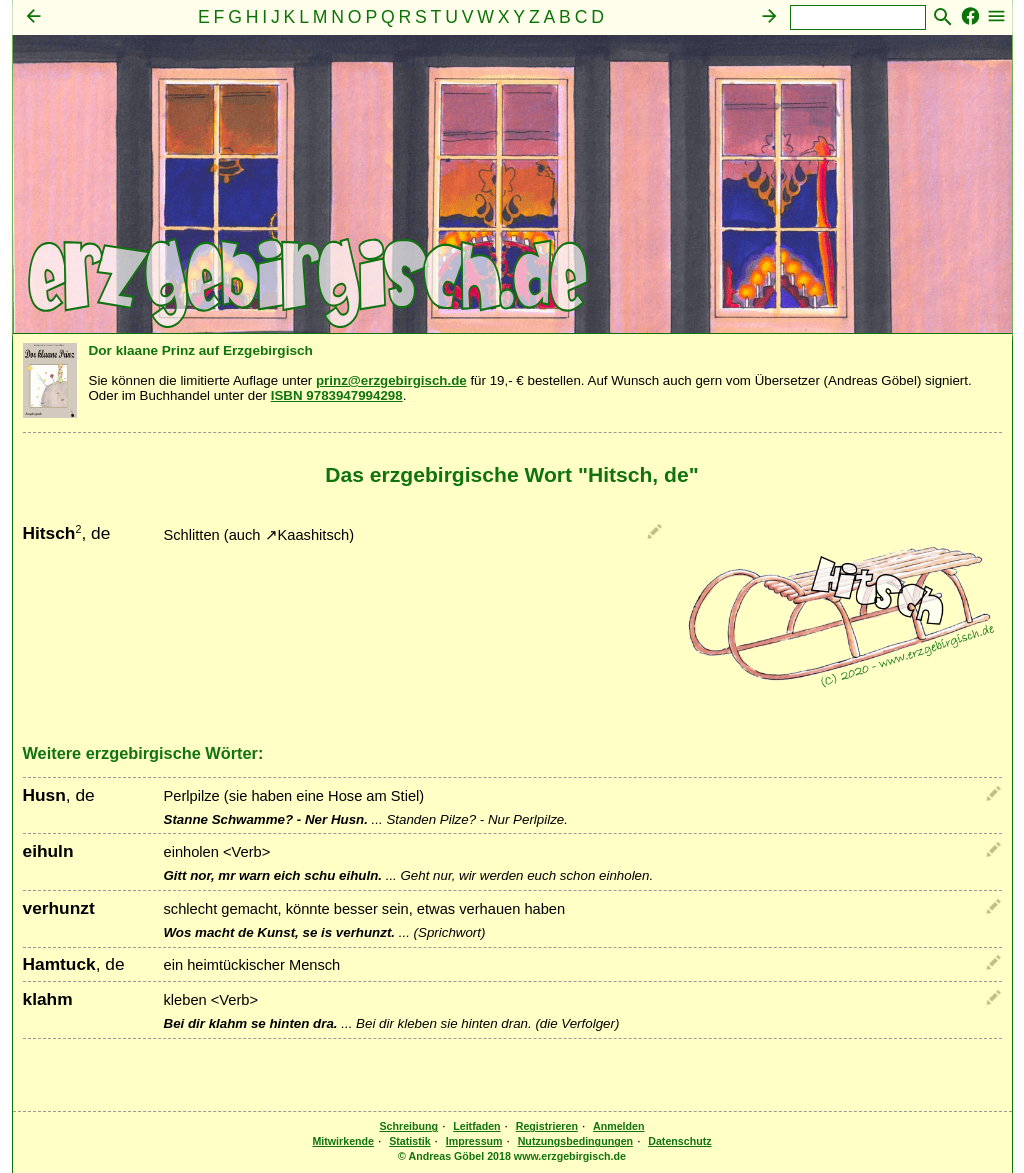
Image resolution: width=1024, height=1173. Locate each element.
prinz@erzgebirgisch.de (391, 380)
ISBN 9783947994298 (337, 395)
